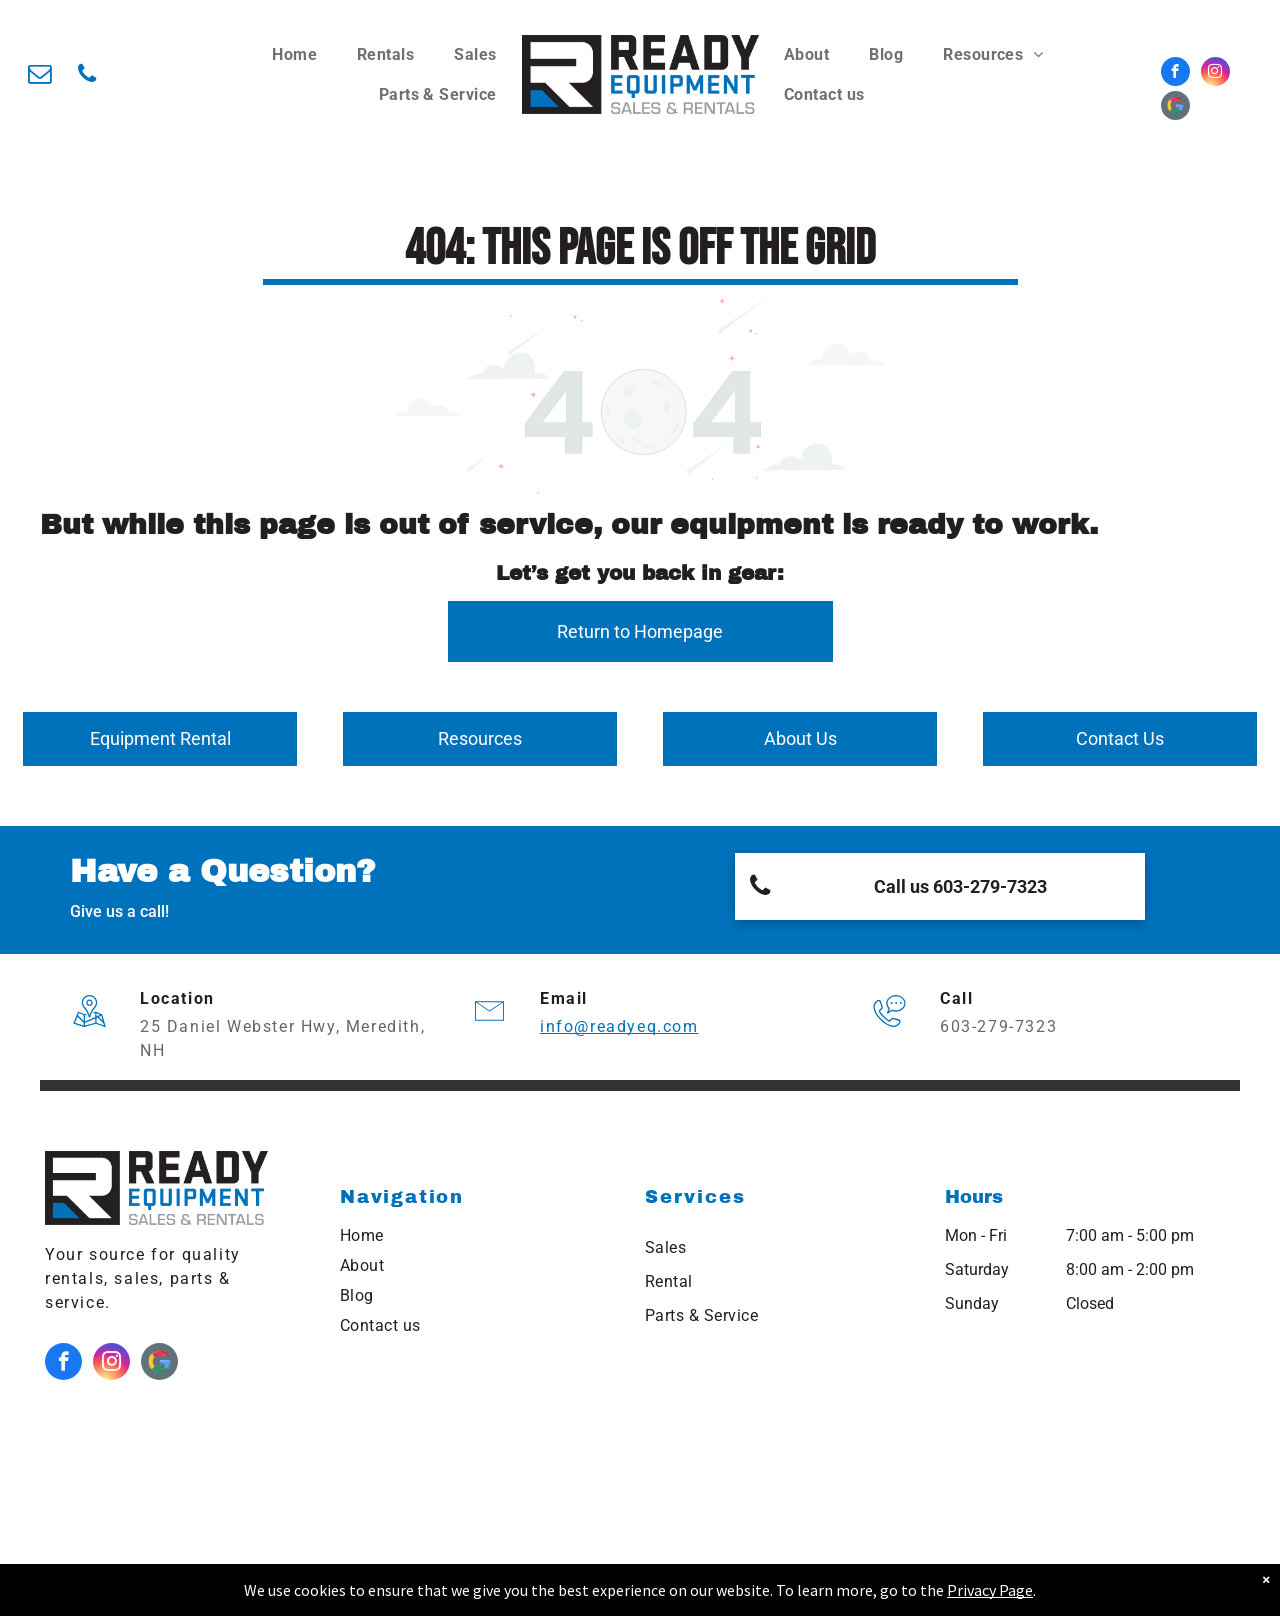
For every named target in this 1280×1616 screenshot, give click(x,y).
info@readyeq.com (619, 1026)
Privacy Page (990, 1590)
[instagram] (1215, 74)
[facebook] (1175, 74)
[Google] (1175, 108)
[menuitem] (294, 55)
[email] (39, 76)
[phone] (86, 76)
